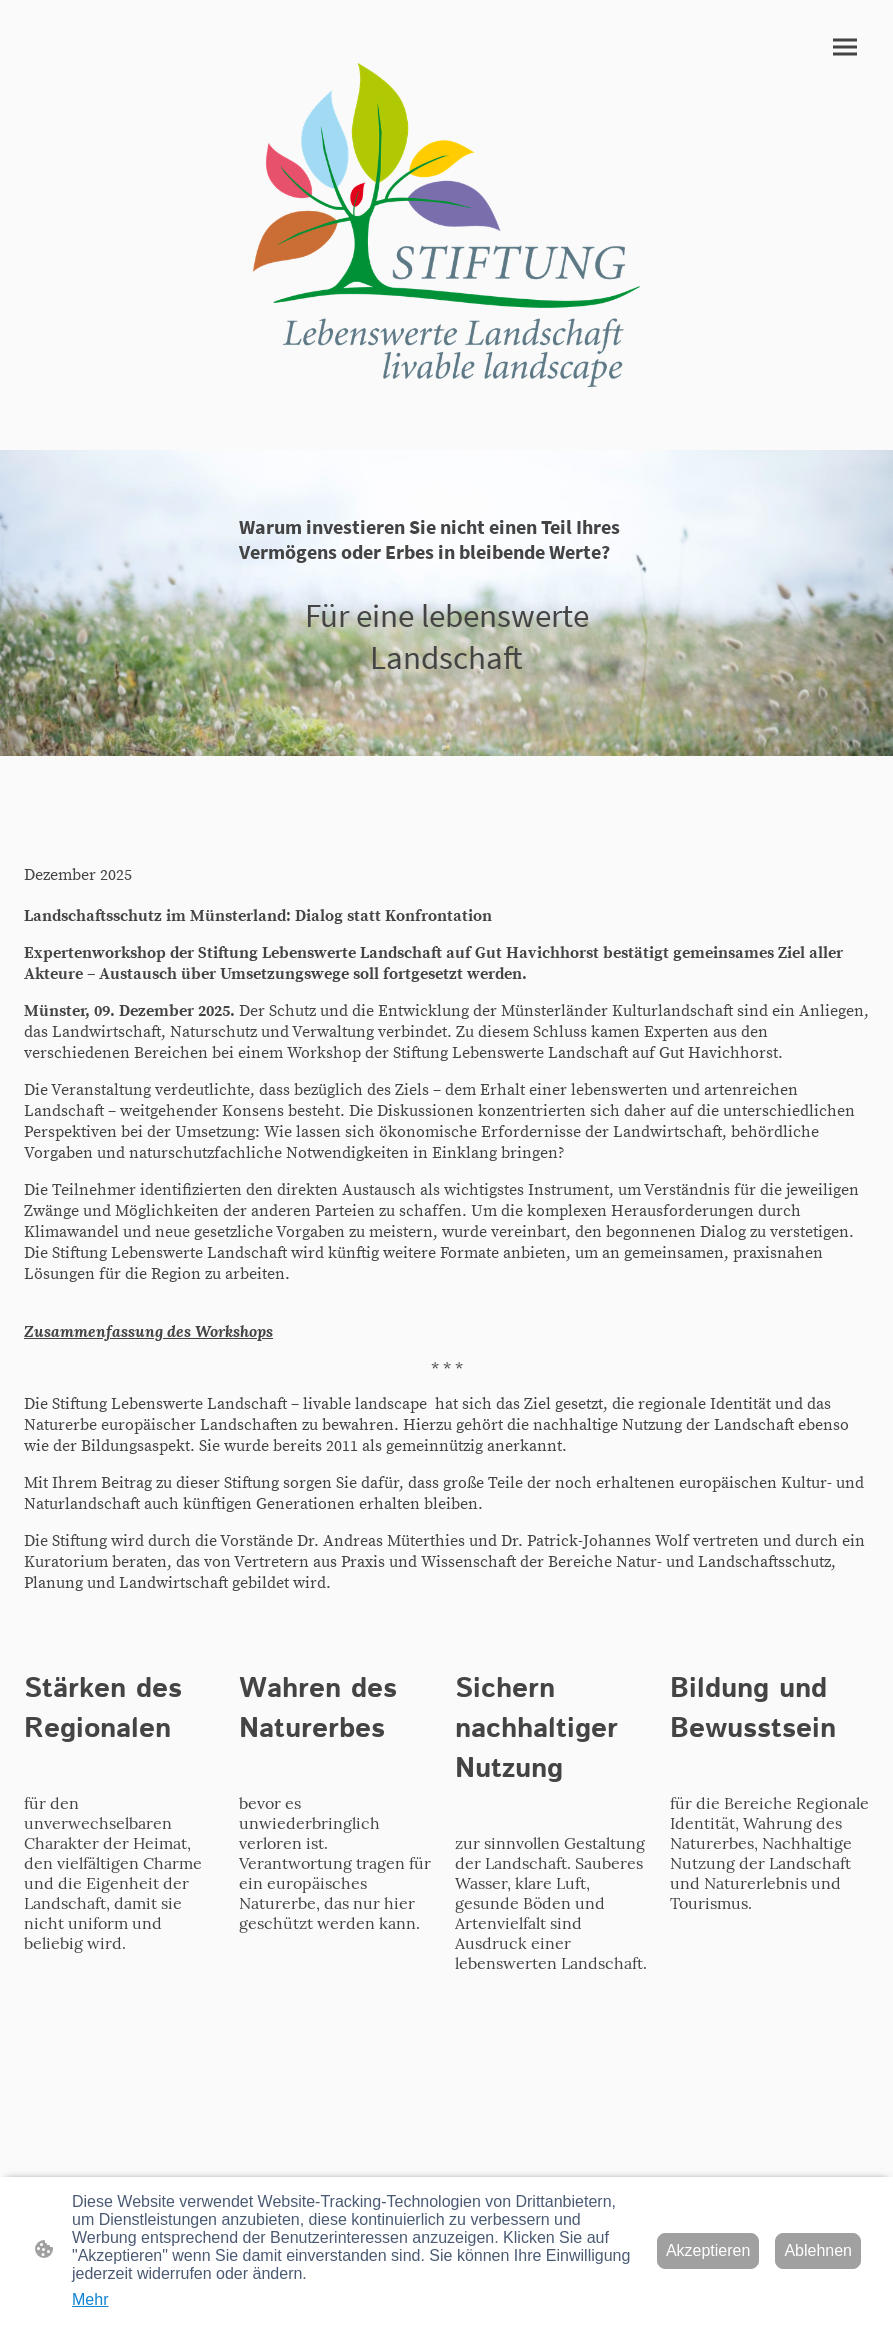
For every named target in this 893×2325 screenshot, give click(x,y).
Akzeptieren (708, 2250)
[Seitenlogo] (447, 225)
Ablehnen (818, 2250)
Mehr (90, 2299)
